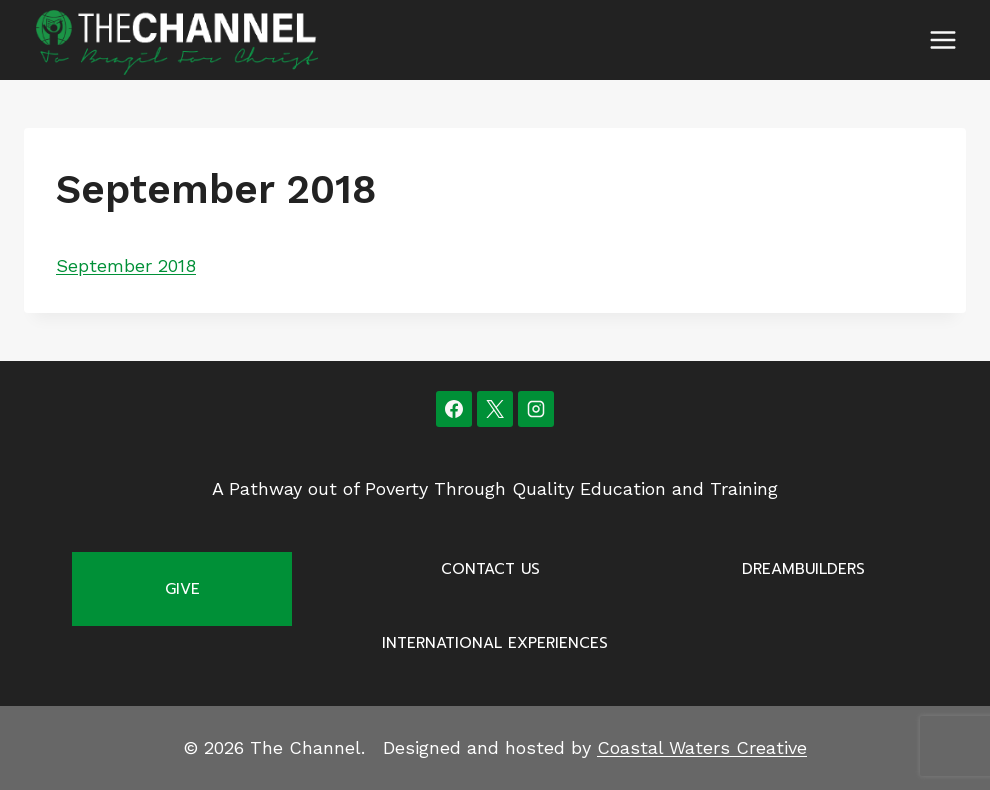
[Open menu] (942, 39)
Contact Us (490, 569)
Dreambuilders (803, 569)
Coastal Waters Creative (702, 747)
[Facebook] (454, 409)
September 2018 (126, 265)
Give (182, 589)
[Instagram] (536, 409)
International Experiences (495, 643)
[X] (495, 409)
